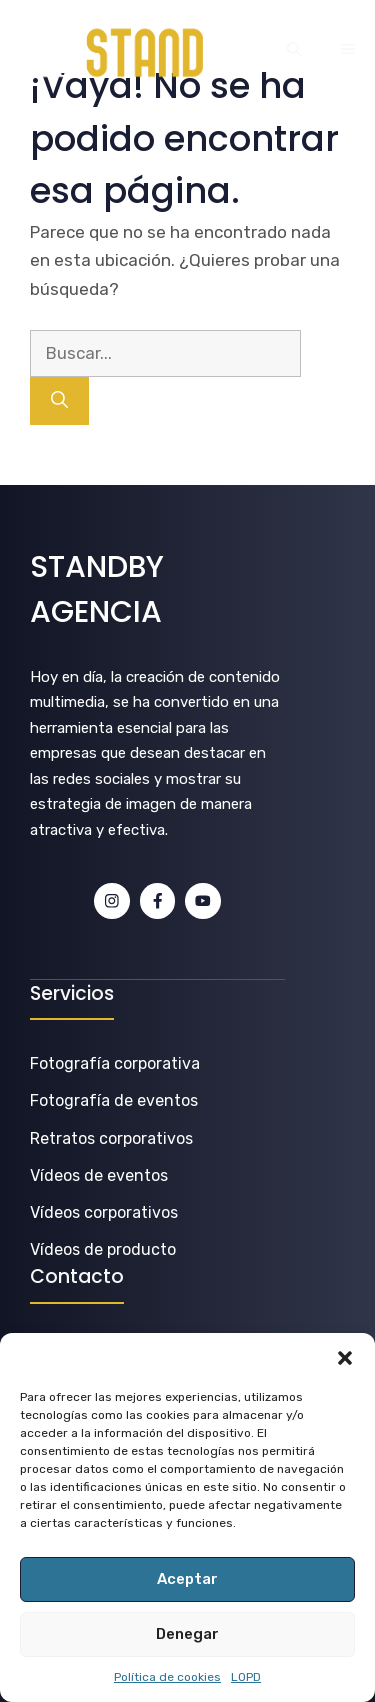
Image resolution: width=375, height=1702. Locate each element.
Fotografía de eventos (114, 1100)
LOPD (246, 1677)
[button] (345, 1358)
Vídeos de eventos (99, 1175)
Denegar (187, 1634)
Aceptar (187, 1579)
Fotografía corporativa (115, 1063)
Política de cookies (167, 1677)
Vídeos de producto (103, 1249)
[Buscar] (59, 401)
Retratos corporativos (111, 1138)
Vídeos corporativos (104, 1212)
